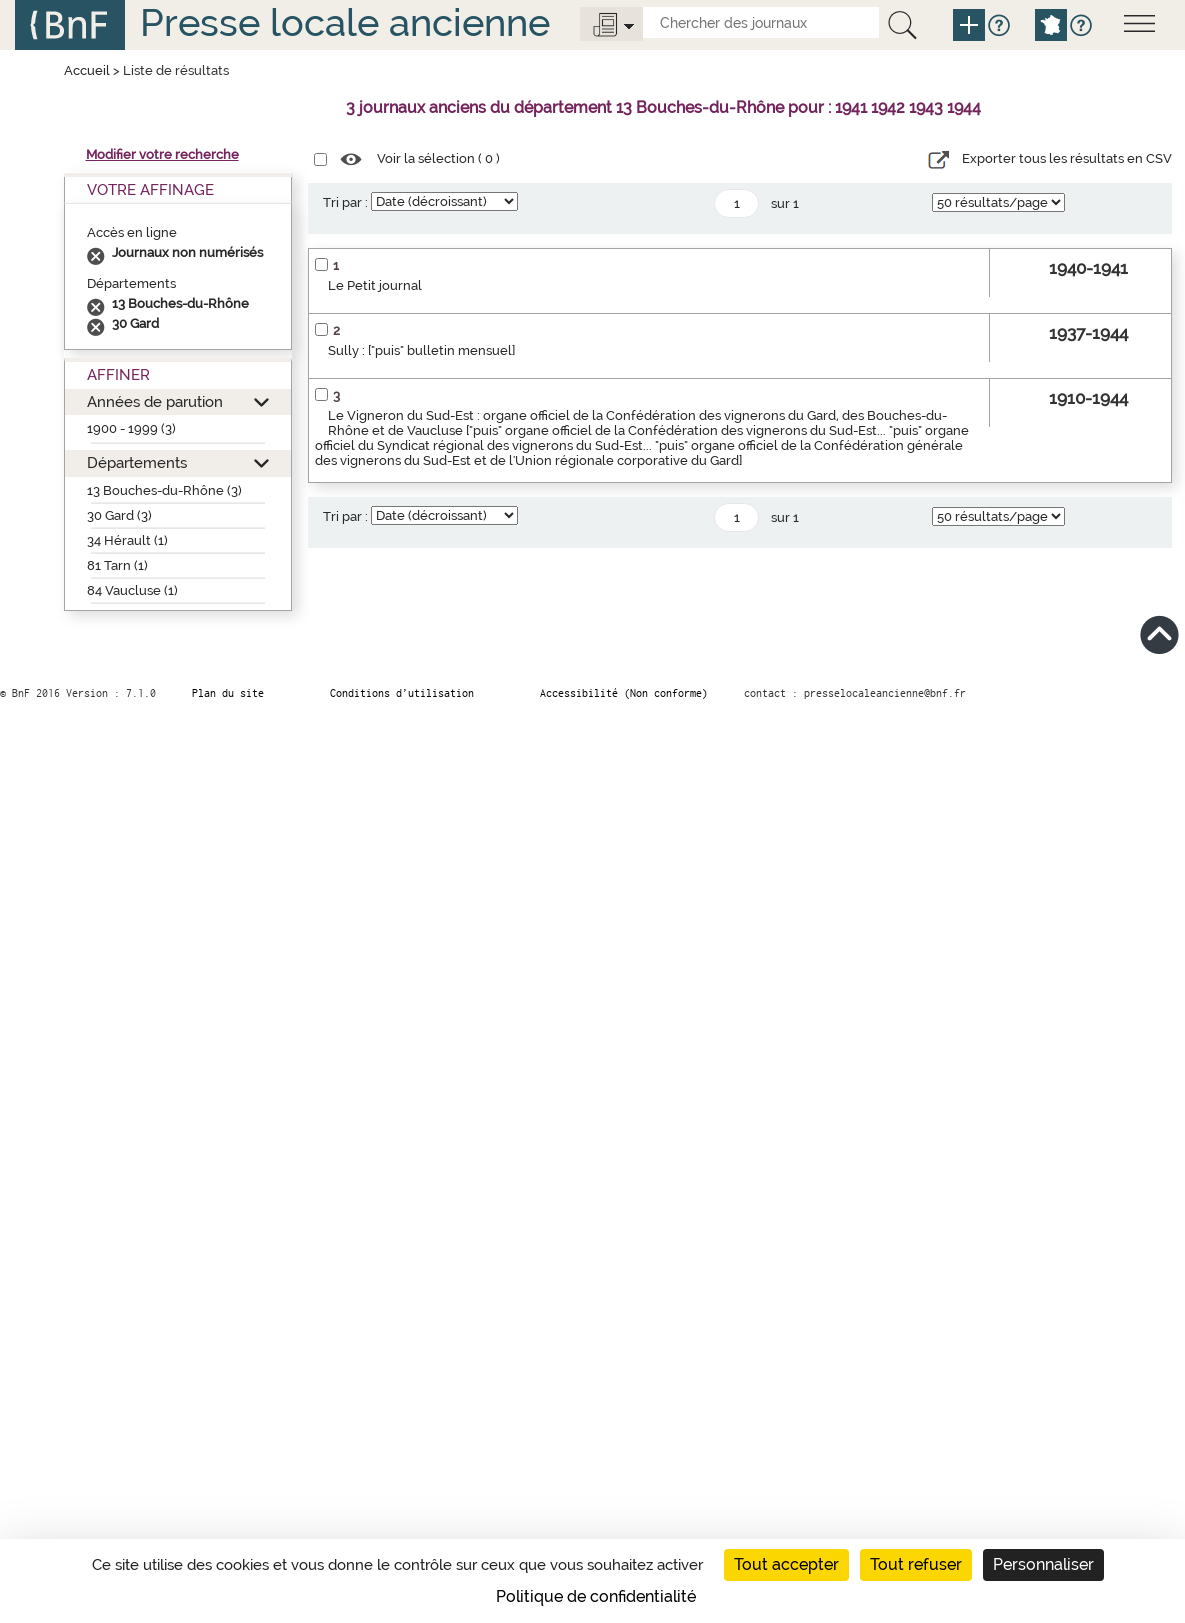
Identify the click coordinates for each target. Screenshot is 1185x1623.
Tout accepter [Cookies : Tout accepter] (786, 1564)
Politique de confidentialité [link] (596, 1596)
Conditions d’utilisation (402, 693)
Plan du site (228, 693)
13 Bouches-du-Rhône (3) (164, 490)
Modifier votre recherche (162, 154)
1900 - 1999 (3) (131, 428)
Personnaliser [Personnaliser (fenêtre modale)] (1043, 1564)
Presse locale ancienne (345, 22)
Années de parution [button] (155, 401)
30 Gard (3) (119, 515)
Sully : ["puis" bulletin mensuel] (421, 350)
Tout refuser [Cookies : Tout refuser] (916, 1564)
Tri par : (345, 202)
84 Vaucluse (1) (132, 590)
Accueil (87, 70)
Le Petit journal (375, 285)
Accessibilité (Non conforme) (624, 693)
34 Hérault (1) (127, 540)
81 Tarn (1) (117, 565)
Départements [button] (137, 462)
